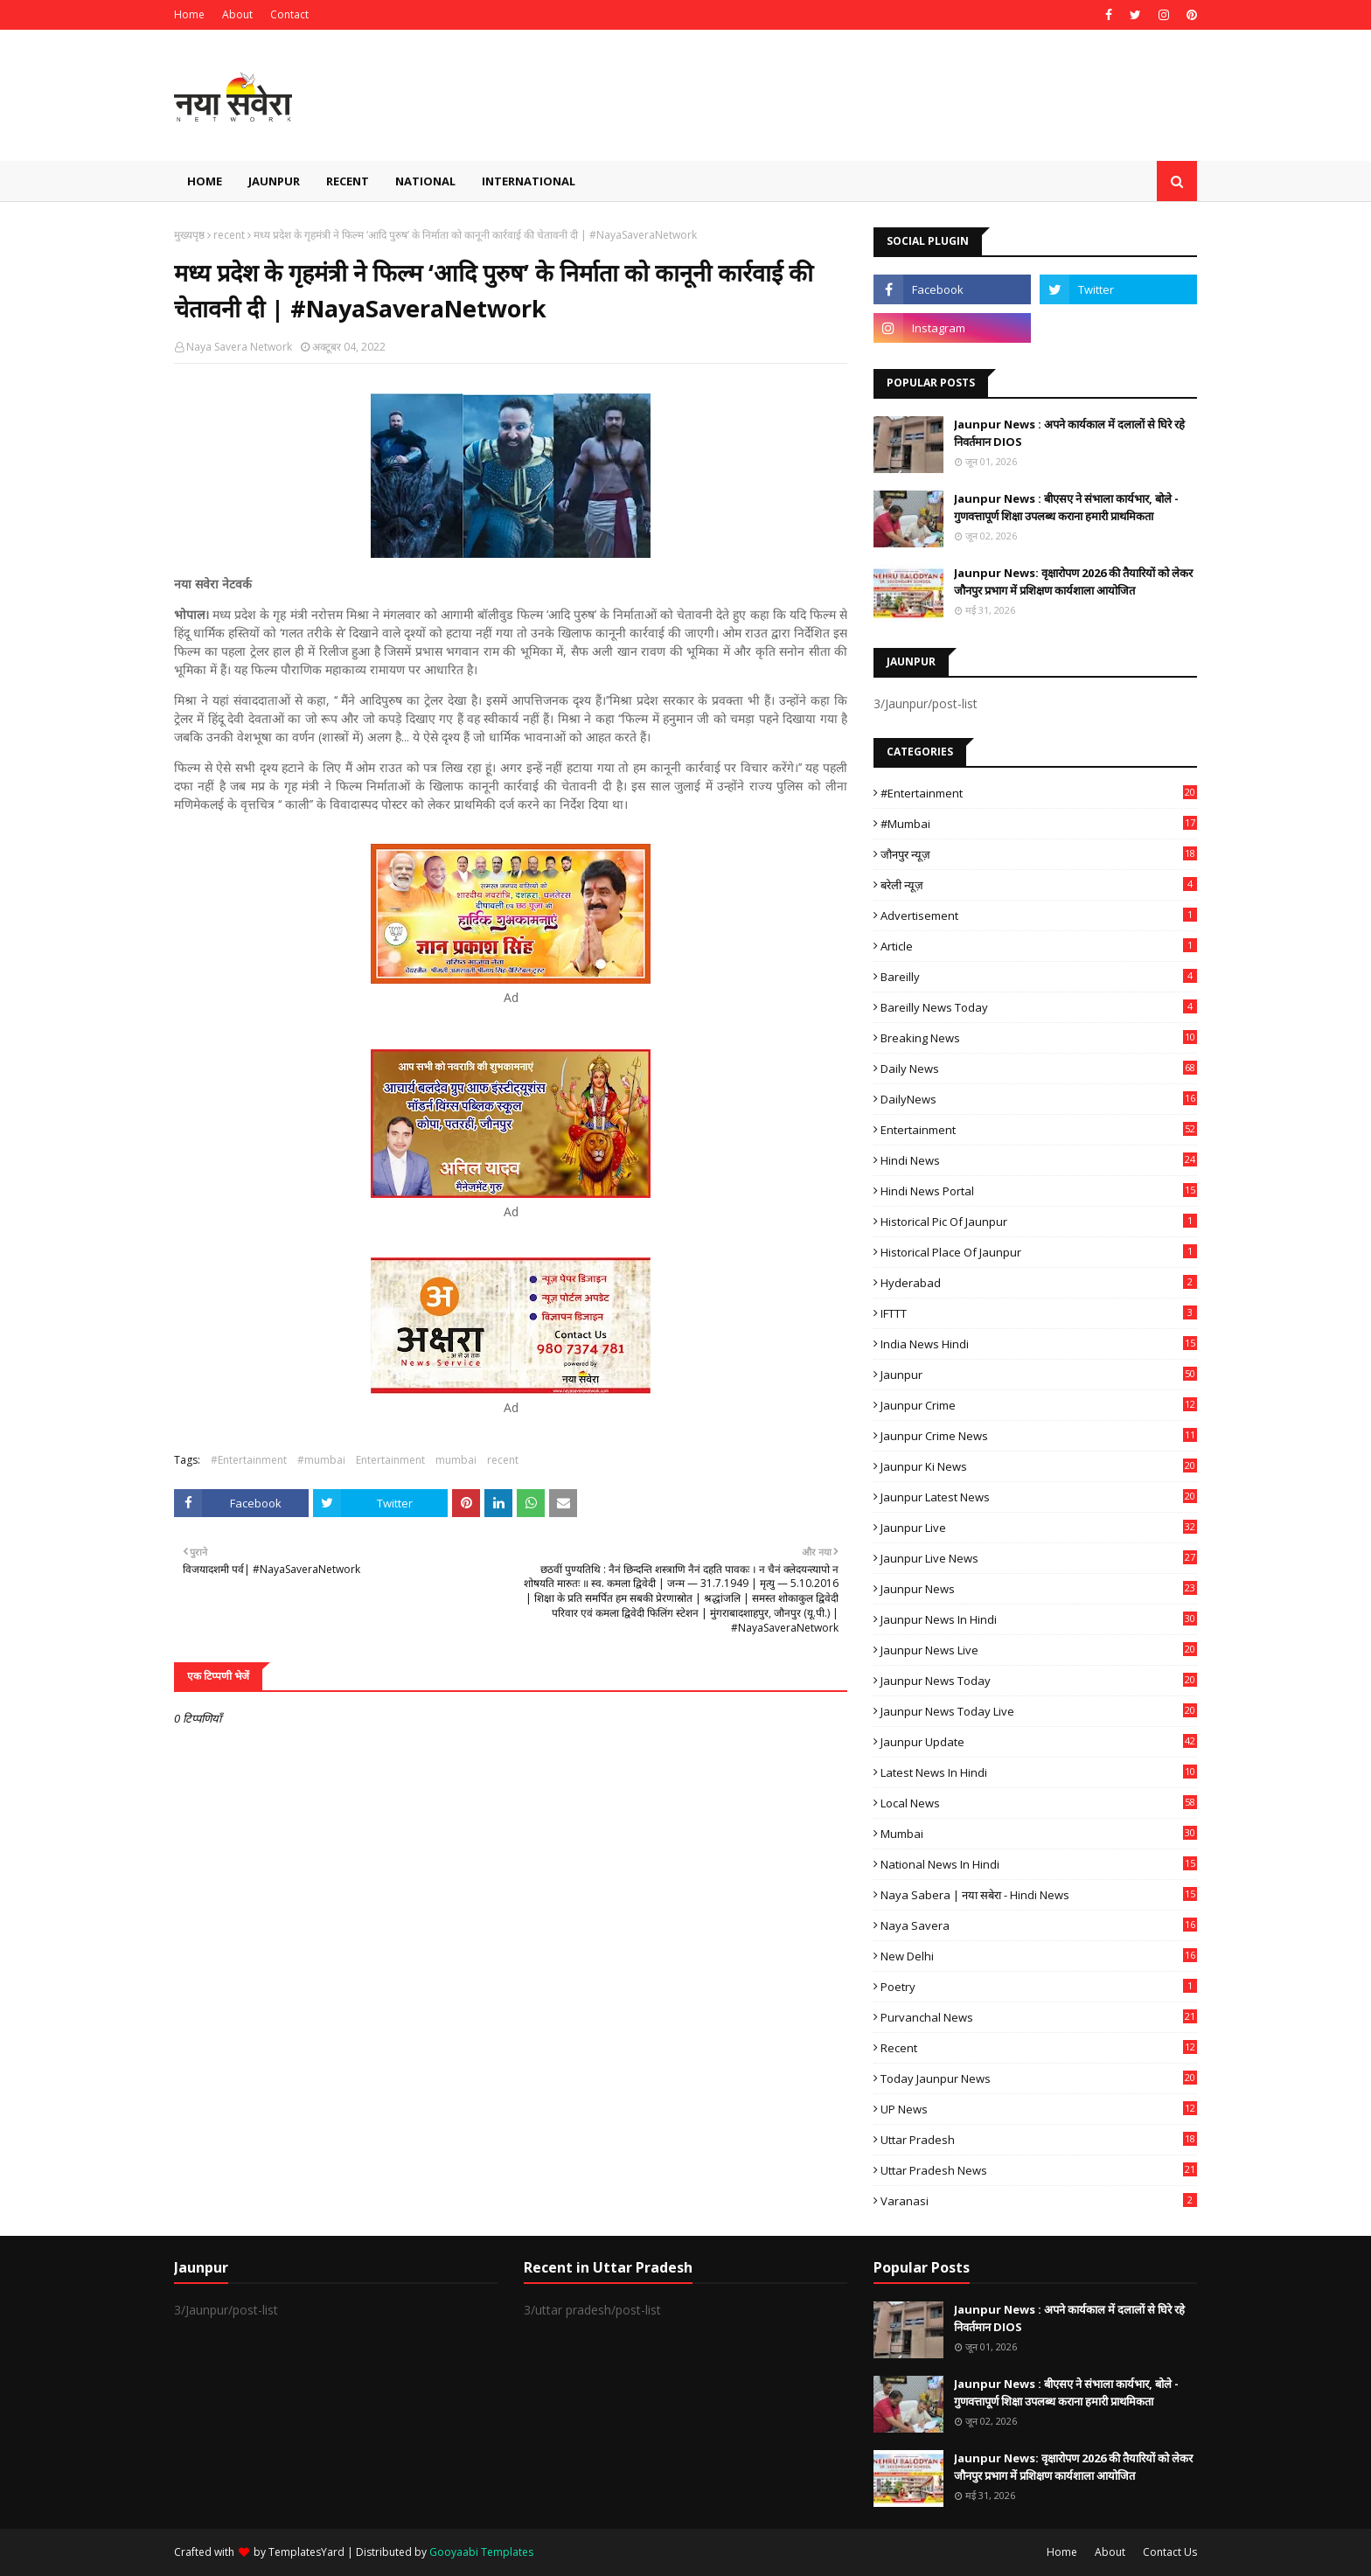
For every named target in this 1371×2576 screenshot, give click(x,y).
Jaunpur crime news (1038, 1436)
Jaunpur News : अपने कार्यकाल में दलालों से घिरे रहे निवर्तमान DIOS (1069, 432)
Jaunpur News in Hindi (1038, 1619)
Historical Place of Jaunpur (1038, 1252)
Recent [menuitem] (347, 181)
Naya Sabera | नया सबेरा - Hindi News (1038, 1895)
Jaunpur (1038, 1374)
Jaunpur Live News (1038, 1558)
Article (1038, 946)
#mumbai (321, 1459)
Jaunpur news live (1038, 1650)
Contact (289, 14)
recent (229, 234)
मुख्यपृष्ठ (189, 234)
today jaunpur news (1038, 2078)
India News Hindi (1038, 1344)
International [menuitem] (528, 181)
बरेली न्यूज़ (1038, 885)
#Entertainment (249, 1459)
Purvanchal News (1038, 2017)
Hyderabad (1038, 1283)
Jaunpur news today (1038, 1680)
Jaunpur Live (1038, 1527)
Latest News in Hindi (1038, 1772)
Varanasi (1038, 2201)
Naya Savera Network (239, 346)
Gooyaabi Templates (481, 2552)
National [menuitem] (425, 181)
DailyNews (1038, 1099)
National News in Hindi (1038, 1864)
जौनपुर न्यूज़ (1038, 854)
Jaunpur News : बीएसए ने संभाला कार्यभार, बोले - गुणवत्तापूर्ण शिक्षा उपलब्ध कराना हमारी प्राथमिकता (1066, 507)
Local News (1038, 1803)
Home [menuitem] (204, 181)
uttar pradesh (1038, 2140)
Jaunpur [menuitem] (274, 181)
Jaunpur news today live (1038, 1711)
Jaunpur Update (1038, 1742)
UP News (1038, 2109)
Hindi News (1038, 1160)
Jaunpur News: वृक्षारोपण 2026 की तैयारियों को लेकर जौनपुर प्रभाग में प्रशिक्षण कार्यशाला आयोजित (1073, 581)
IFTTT (1038, 1313)
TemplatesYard (306, 2552)
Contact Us (1170, 2552)
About (237, 14)
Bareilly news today (1038, 1007)
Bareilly (1038, 977)
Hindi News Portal (1038, 1191)
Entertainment (390, 1459)
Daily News (1038, 1068)
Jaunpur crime (1038, 1405)
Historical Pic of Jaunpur (1038, 1221)
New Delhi (1038, 1956)
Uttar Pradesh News (1038, 2170)
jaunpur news (1038, 1589)
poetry (1038, 1987)
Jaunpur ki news (1038, 1466)
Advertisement (1038, 915)
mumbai (456, 1459)
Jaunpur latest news (1038, 1497)
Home (189, 14)
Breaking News (1038, 1038)
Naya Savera (1038, 1925)
